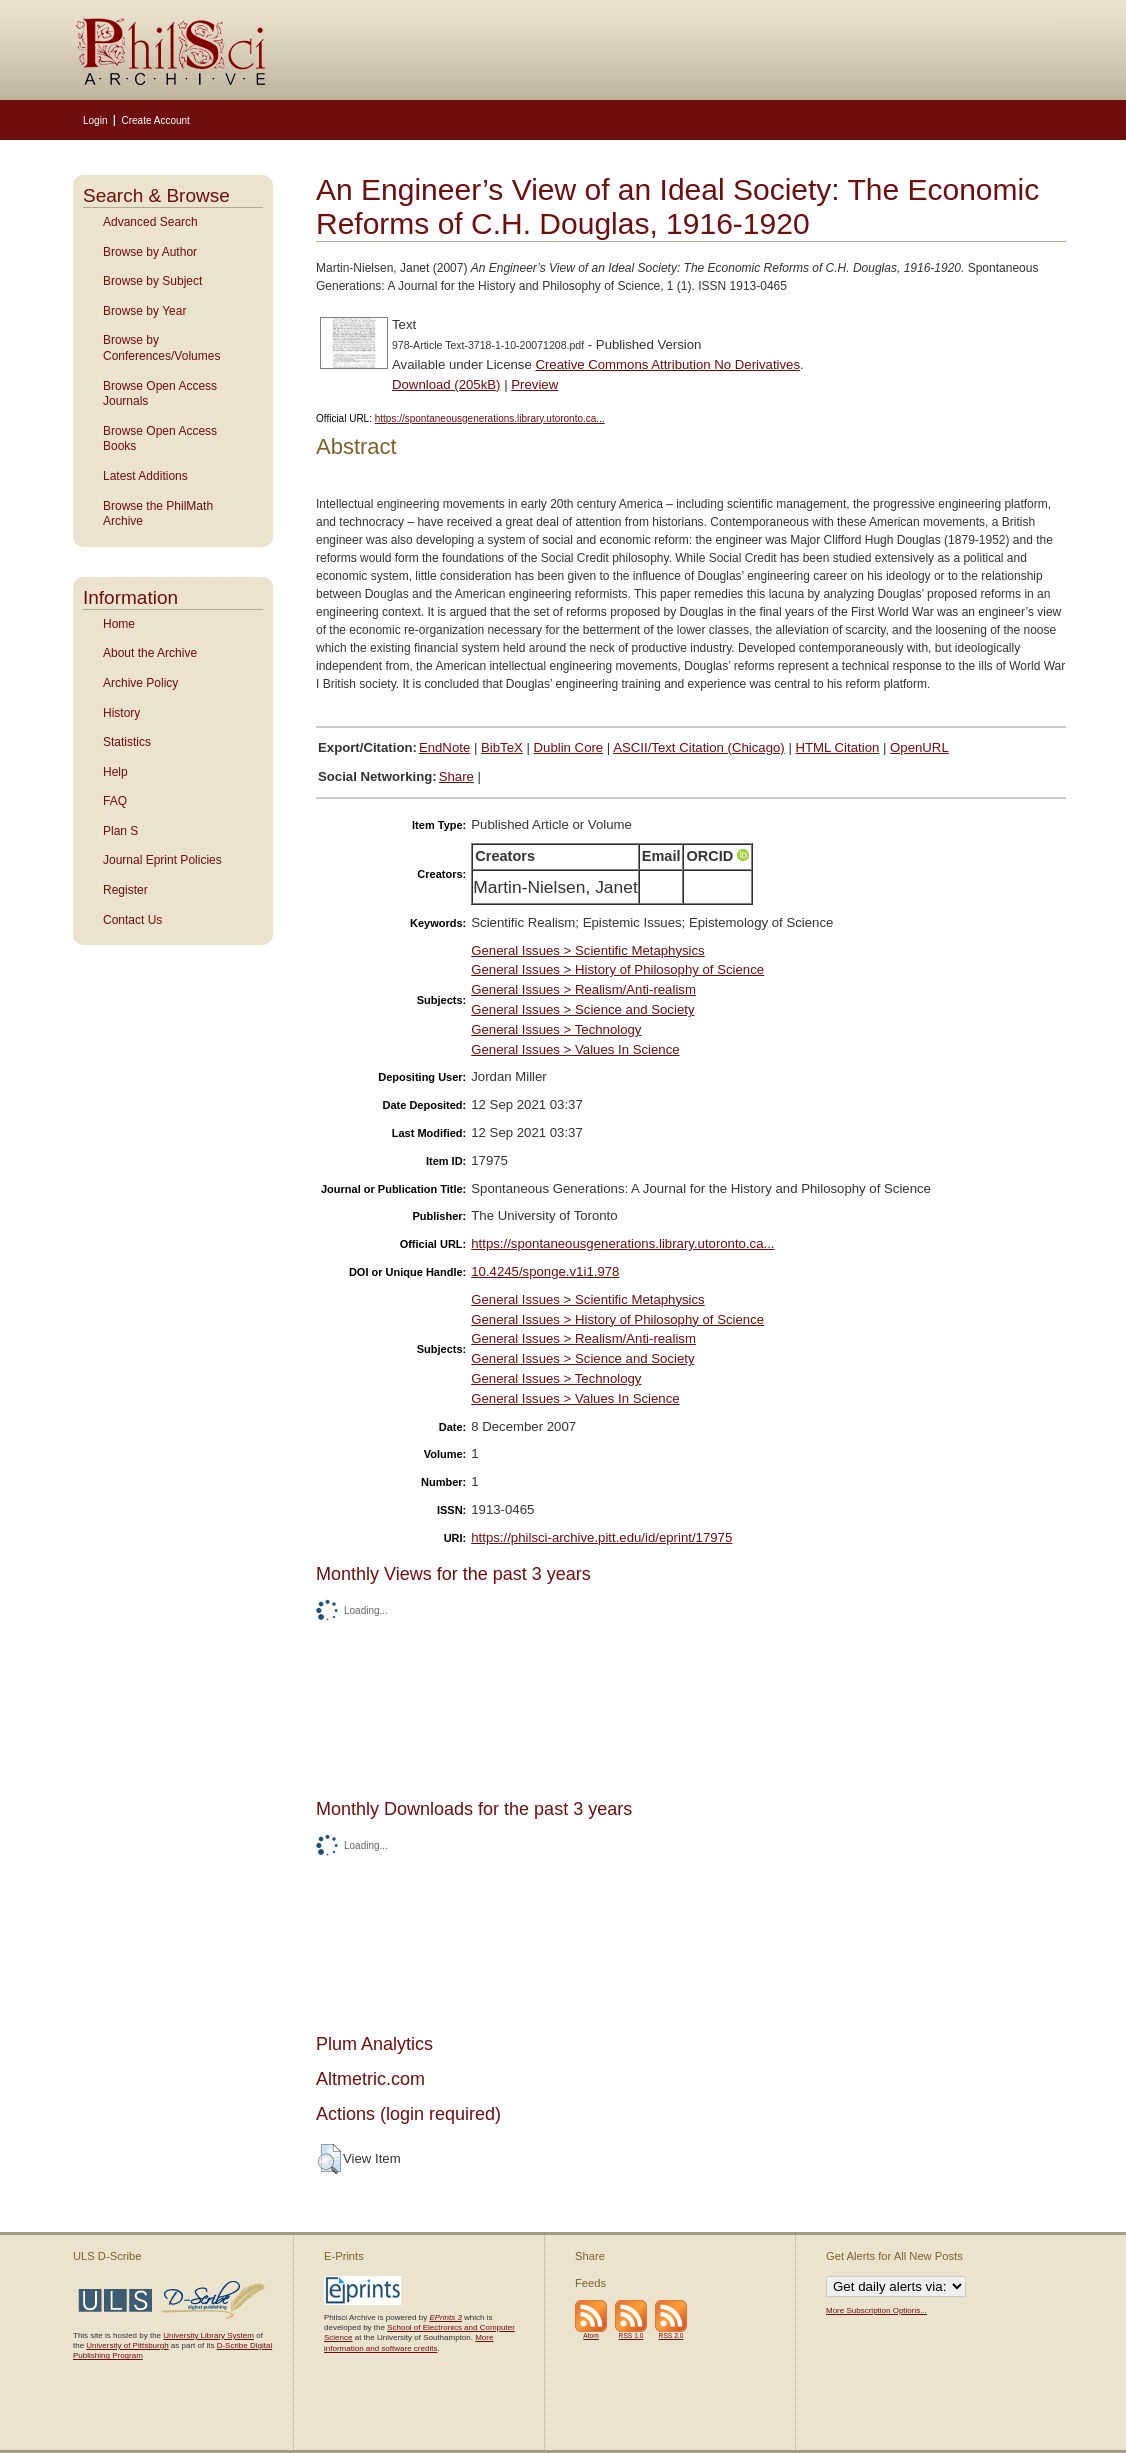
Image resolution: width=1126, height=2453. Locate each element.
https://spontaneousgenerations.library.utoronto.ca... (490, 418)
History (121, 713)
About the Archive (150, 653)
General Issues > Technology (556, 1029)
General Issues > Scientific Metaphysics (587, 950)
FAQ (115, 801)
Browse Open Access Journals (160, 394)
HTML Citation (838, 747)
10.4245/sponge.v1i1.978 (545, 1271)
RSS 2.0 (671, 2335)
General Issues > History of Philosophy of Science (617, 969)
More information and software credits (408, 2342)
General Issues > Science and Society (582, 1009)
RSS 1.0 (631, 2335)
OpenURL (919, 747)
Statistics (127, 742)
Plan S (120, 831)
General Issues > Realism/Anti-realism (583, 989)
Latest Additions (145, 476)
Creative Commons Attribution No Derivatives (667, 364)
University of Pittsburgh (127, 2345)
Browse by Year (144, 311)
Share (456, 776)
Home (119, 624)
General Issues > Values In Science (575, 1049)
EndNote (444, 747)
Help (115, 772)
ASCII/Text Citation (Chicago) (699, 747)
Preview (534, 384)
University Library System (208, 2335)
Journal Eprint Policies (162, 860)
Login (95, 120)
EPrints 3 (445, 2317)
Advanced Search (150, 222)
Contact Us (132, 920)
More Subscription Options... (876, 2310)
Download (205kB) (446, 384)
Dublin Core (569, 747)
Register (125, 890)
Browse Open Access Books (160, 439)
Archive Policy (140, 683)
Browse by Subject (152, 281)
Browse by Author (150, 252)
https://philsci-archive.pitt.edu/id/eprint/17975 (601, 1537)
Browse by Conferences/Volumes (161, 348)
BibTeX (502, 747)
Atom (591, 2335)
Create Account (155, 120)
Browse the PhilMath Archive (158, 514)
